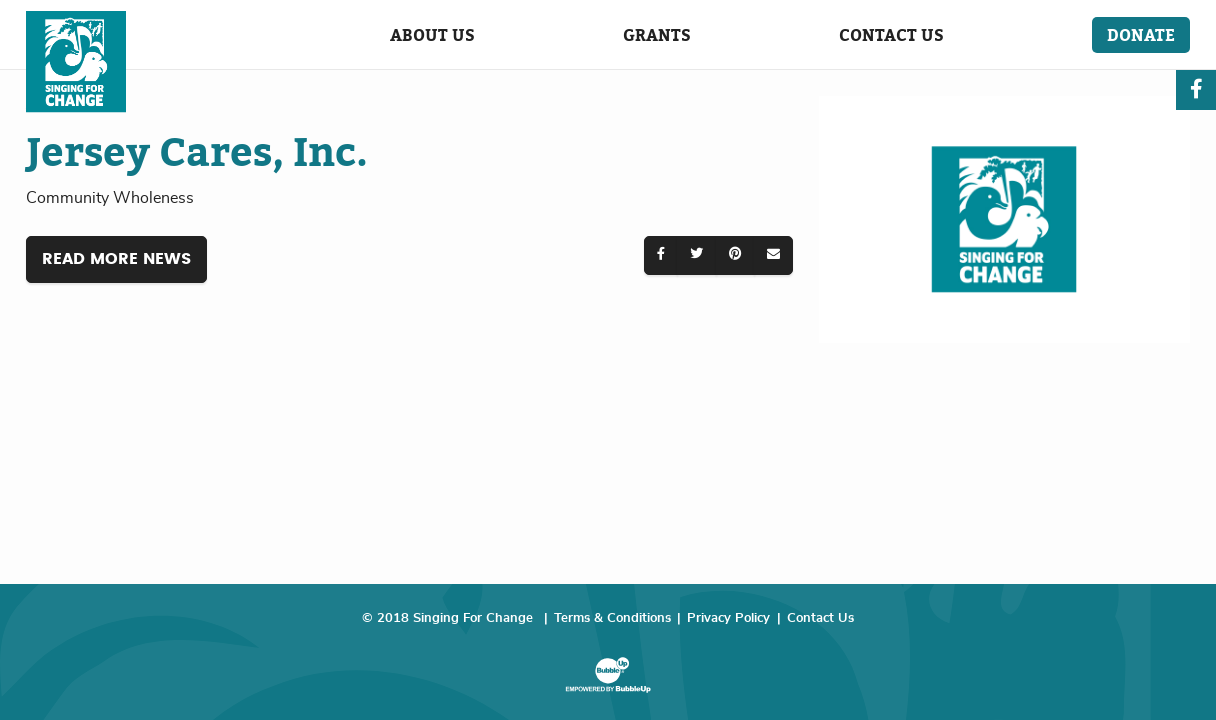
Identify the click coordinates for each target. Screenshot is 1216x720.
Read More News (116, 259)
